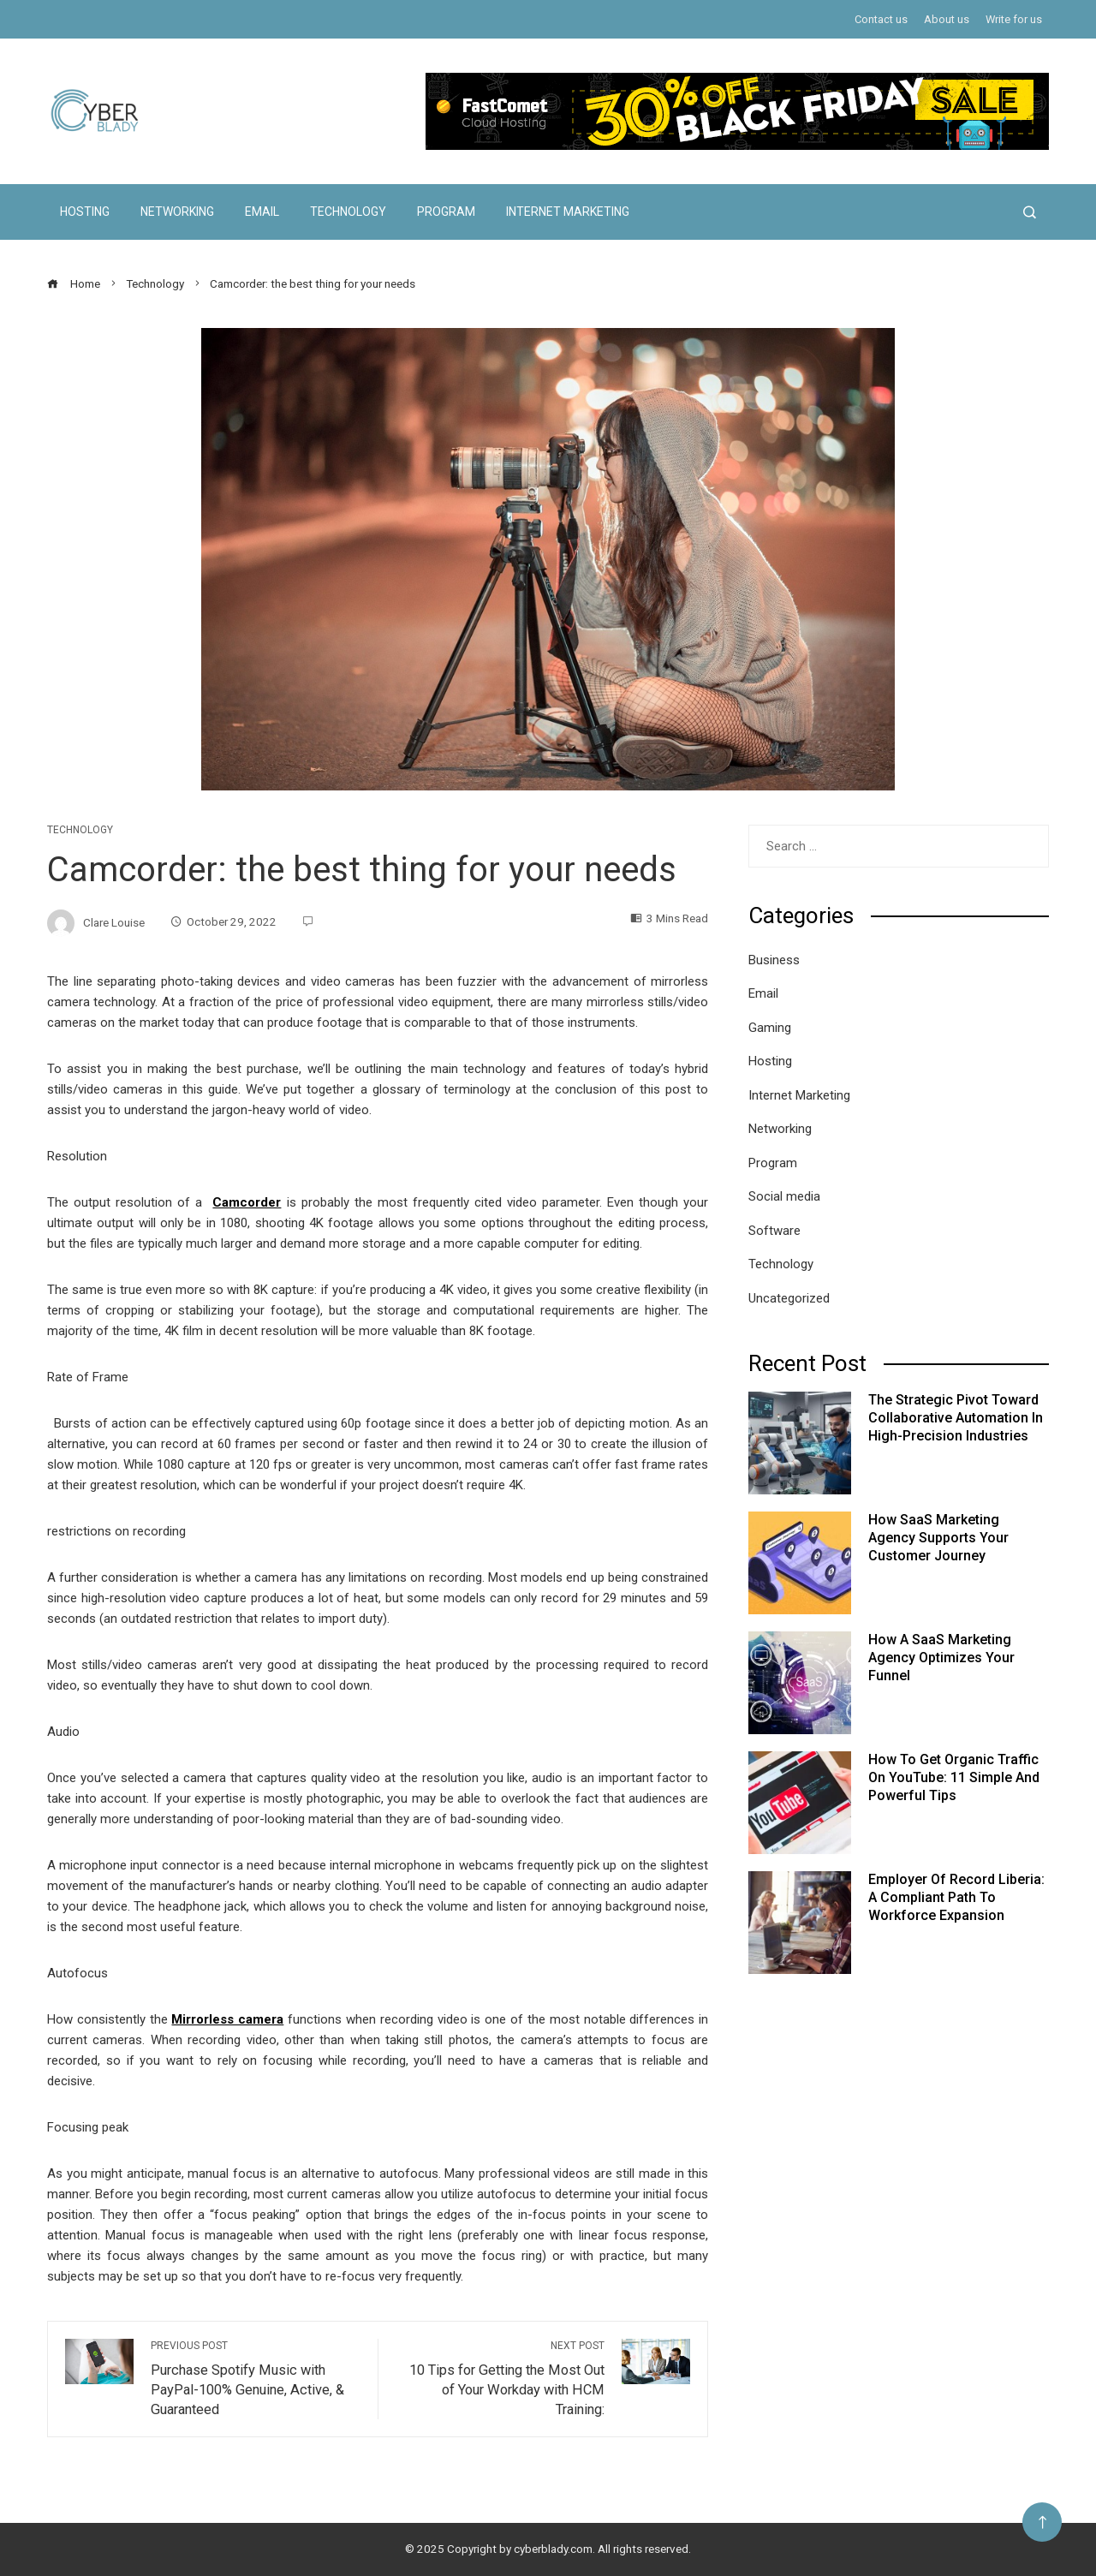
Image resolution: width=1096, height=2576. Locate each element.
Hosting (85, 211)
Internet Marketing (567, 211)
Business (774, 960)
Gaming (769, 1027)
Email (262, 211)
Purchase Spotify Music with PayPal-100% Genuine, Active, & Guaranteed (255, 2378)
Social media (784, 1196)
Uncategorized (789, 1298)
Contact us (881, 19)
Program (446, 211)
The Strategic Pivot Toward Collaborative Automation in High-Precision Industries (955, 1418)
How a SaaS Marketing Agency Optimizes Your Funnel (941, 1657)
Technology (348, 211)
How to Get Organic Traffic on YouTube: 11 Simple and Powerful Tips (953, 1777)
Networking (177, 211)
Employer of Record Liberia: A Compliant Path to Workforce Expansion (956, 1897)
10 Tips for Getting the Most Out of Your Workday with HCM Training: (500, 2378)
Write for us (1014, 19)
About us (946, 19)
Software (774, 1230)
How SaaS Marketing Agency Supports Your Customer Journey (938, 1538)
